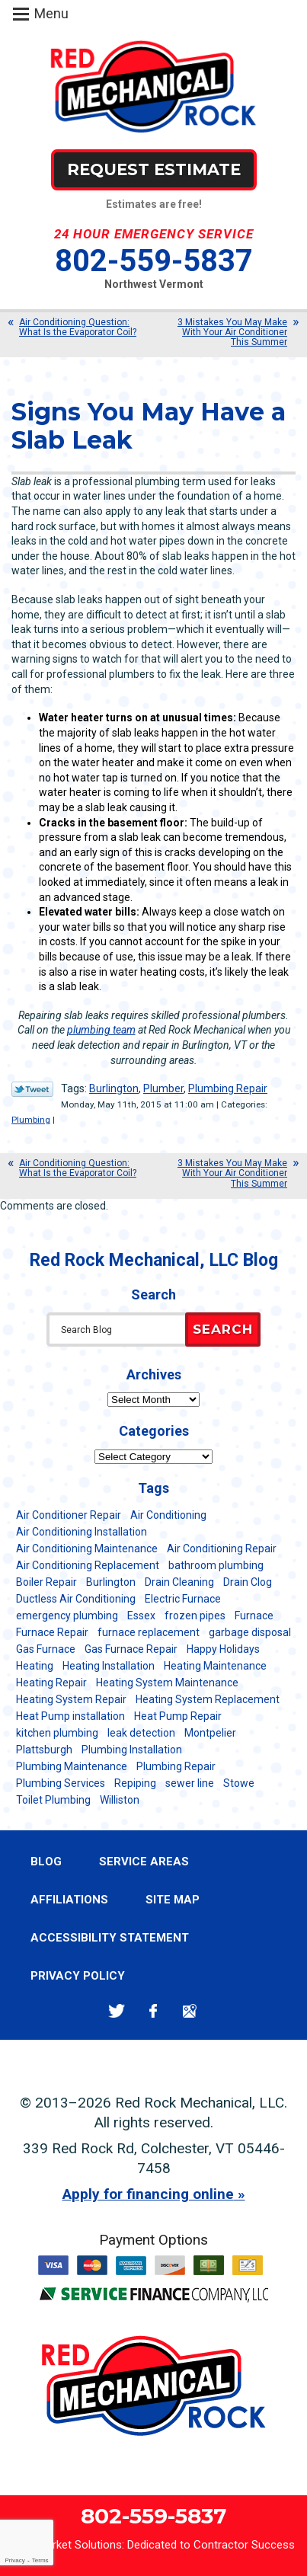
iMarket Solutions (78, 2545)
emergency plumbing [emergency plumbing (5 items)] (67, 1615)
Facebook (153, 2011)
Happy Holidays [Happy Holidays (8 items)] (223, 1649)
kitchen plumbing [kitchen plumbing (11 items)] (57, 1733)
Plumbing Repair (227, 1088)
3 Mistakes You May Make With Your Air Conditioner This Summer (232, 332)
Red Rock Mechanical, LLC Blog (154, 1260)
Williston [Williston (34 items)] (119, 1800)
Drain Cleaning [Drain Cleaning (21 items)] (179, 1582)
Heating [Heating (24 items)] (34, 1666)
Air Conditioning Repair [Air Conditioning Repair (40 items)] (222, 1548)
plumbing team (101, 1030)
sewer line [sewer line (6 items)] (189, 1783)
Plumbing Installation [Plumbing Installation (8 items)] (132, 1749)
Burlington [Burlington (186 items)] (111, 1582)
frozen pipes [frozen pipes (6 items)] (195, 1615)
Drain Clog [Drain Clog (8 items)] (247, 1582)
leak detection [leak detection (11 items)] (141, 1733)
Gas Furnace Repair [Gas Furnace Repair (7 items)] (131, 1649)
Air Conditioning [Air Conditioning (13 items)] (168, 1515)
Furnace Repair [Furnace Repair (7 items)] (52, 1632)
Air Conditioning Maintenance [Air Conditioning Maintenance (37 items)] (87, 1548)
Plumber (163, 1088)
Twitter (117, 2011)
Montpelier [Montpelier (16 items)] (210, 1733)
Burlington (114, 1088)
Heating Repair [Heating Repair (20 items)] (51, 1682)
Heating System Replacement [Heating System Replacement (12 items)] (208, 1699)
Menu (51, 13)
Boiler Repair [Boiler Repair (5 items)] (46, 1582)
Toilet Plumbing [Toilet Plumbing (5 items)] (53, 1800)
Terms (40, 2560)
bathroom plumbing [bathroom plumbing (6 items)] (216, 1565)
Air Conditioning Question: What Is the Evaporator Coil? (77, 327)
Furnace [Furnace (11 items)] (254, 1615)
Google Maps (190, 2011)
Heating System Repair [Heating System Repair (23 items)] (71, 1699)
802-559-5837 (154, 261)
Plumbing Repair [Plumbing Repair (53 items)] (176, 1766)
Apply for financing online (148, 2194)
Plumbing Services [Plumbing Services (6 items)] (60, 1783)
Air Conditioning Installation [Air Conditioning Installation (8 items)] (81, 1532)
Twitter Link (32, 1089)
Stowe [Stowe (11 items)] (238, 1783)
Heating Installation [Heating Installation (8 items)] (108, 1666)
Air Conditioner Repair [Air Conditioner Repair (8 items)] (68, 1515)
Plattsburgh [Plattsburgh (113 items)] (44, 1749)
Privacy (14, 2560)
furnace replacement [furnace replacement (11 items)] (149, 1632)
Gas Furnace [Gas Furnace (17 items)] (45, 1649)
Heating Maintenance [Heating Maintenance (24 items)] (215, 1666)
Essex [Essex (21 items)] (141, 1615)
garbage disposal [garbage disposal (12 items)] (250, 1632)
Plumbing (30, 1119)
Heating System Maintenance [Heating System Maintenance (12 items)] (167, 1682)
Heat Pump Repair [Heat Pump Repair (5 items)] (178, 1716)
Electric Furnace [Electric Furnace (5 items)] (183, 1599)
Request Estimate (154, 169)
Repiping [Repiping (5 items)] (135, 1783)
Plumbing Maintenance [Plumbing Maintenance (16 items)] (71, 1766)
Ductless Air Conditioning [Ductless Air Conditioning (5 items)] (76, 1599)
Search (223, 1329)
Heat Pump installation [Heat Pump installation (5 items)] (70, 1716)
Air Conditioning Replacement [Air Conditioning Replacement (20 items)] (87, 1565)
